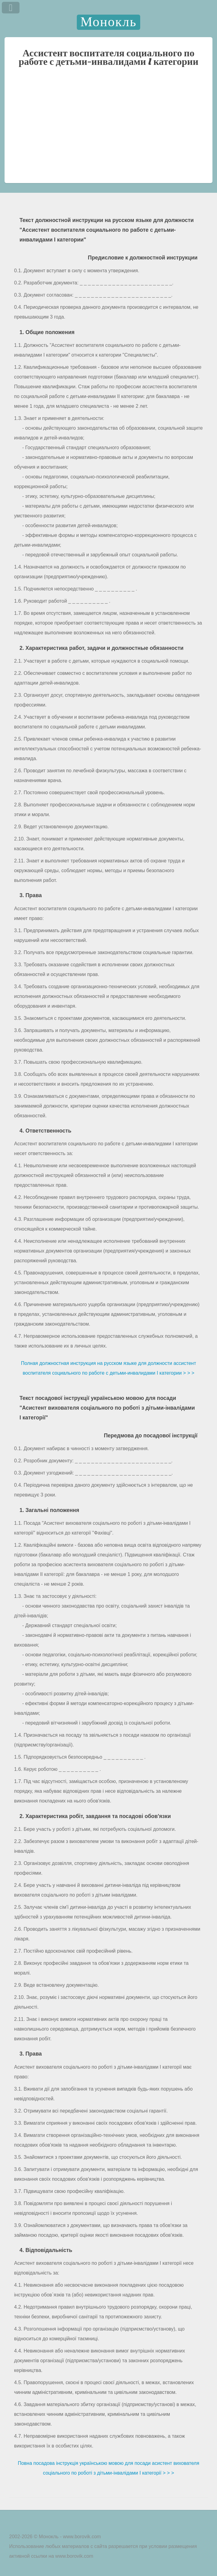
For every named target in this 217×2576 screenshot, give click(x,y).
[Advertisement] (108, 132)
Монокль (108, 22)
